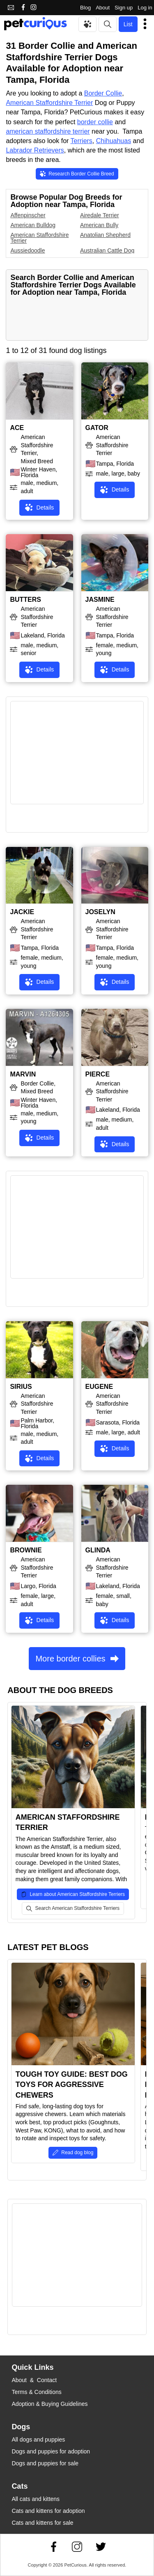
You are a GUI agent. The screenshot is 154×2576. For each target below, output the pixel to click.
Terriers (81, 140)
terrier (81, 131)
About (103, 7)
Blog (85, 7)
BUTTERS (25, 599)
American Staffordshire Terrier (39, 238)
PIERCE (97, 1074)
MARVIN (23, 1074)
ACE (17, 427)
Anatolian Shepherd (105, 235)
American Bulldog (32, 225)
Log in (145, 7)
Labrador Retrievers (35, 150)
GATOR (96, 427)
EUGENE (99, 1386)
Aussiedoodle (27, 250)
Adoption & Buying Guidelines (49, 2404)
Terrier (83, 102)
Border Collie (103, 93)
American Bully (99, 225)
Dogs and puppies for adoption (50, 2451)
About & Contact (34, 2380)
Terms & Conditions (36, 2392)
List (128, 24)
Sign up (124, 7)
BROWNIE (25, 1550)
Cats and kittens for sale (42, 2522)
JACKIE (22, 911)
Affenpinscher (27, 215)
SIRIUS (21, 1386)
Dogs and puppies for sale (44, 2463)
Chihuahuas (113, 140)
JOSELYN (100, 911)
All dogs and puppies (38, 2439)
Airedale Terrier (99, 215)
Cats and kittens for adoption (48, 2511)
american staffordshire (39, 131)
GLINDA (97, 1550)
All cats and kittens (35, 2499)
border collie (95, 121)
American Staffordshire (40, 102)
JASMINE (100, 599)
